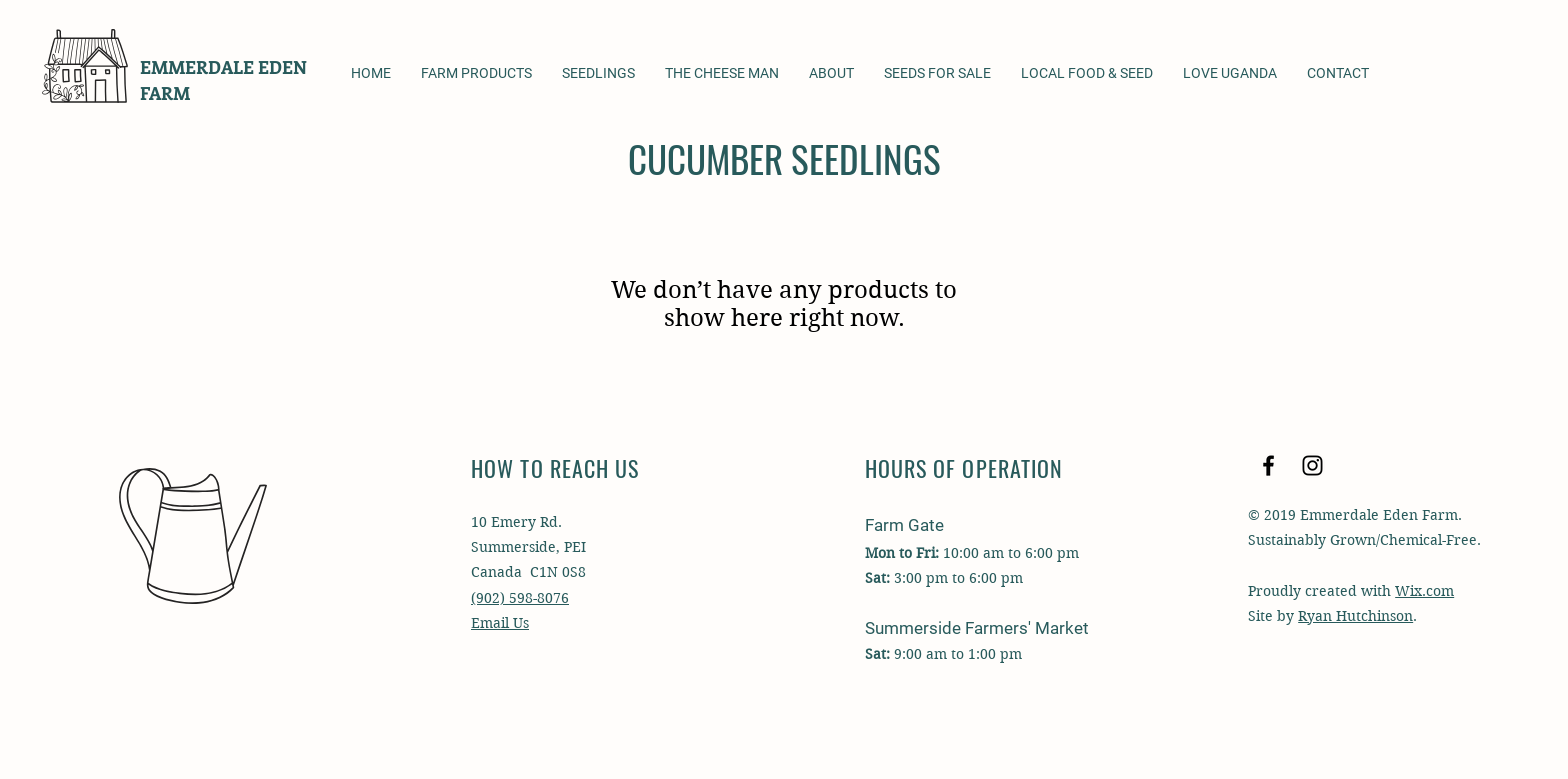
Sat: (877, 654)
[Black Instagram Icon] (1312, 465)
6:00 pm (994, 578)
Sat (875, 578)
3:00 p (914, 578)
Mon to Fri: (902, 553)
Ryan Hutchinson (1355, 616)
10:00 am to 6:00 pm (1009, 553)
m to (950, 578)
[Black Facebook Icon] (1268, 465)
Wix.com (1424, 591)
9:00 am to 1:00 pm (956, 654)
